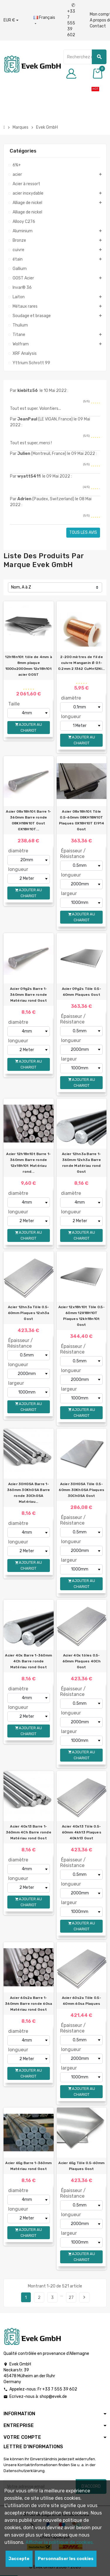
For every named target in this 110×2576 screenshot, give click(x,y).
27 (71, 2297)
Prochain (84, 2297)
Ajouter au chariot (28, 727)
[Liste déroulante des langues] (44, 20)
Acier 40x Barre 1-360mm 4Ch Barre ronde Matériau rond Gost (28, 1661)
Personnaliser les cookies (66, 2558)
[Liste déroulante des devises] (11, 20)
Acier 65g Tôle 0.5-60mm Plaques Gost (81, 2166)
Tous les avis (83, 532)
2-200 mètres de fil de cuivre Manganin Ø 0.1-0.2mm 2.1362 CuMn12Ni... (81, 663)
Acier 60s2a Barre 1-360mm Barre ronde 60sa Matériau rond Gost (28, 2004)
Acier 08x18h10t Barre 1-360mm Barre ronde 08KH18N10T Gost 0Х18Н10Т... (28, 820)
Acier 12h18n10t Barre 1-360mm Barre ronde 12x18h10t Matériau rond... (28, 1163)
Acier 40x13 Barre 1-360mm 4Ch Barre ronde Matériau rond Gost (28, 1832)
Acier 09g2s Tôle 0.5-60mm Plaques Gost (81, 992)
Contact (98, 26)
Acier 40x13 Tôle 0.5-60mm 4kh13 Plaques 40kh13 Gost (81, 1832)
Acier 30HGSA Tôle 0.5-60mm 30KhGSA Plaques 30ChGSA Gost (81, 1490)
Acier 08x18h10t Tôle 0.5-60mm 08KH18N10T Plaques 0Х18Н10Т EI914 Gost (81, 820)
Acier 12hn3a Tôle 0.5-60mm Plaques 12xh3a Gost (28, 1313)
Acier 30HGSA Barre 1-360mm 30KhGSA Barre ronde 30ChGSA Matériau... (28, 1493)
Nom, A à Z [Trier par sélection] (21, 587)
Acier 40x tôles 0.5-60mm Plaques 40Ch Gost (81, 1661)
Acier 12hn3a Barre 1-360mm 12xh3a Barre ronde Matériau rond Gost (81, 1163)
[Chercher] (84, 56)
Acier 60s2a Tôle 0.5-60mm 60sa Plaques (81, 2001)
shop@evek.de (53, 2396)
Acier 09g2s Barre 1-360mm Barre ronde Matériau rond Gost (28, 995)
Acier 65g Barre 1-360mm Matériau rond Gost (28, 2166)
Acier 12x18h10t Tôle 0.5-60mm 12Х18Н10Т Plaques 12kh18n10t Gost (81, 1316)
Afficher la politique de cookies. (60, 2542)
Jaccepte (19, 2558)
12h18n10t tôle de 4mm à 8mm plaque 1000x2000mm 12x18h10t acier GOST (28, 666)
